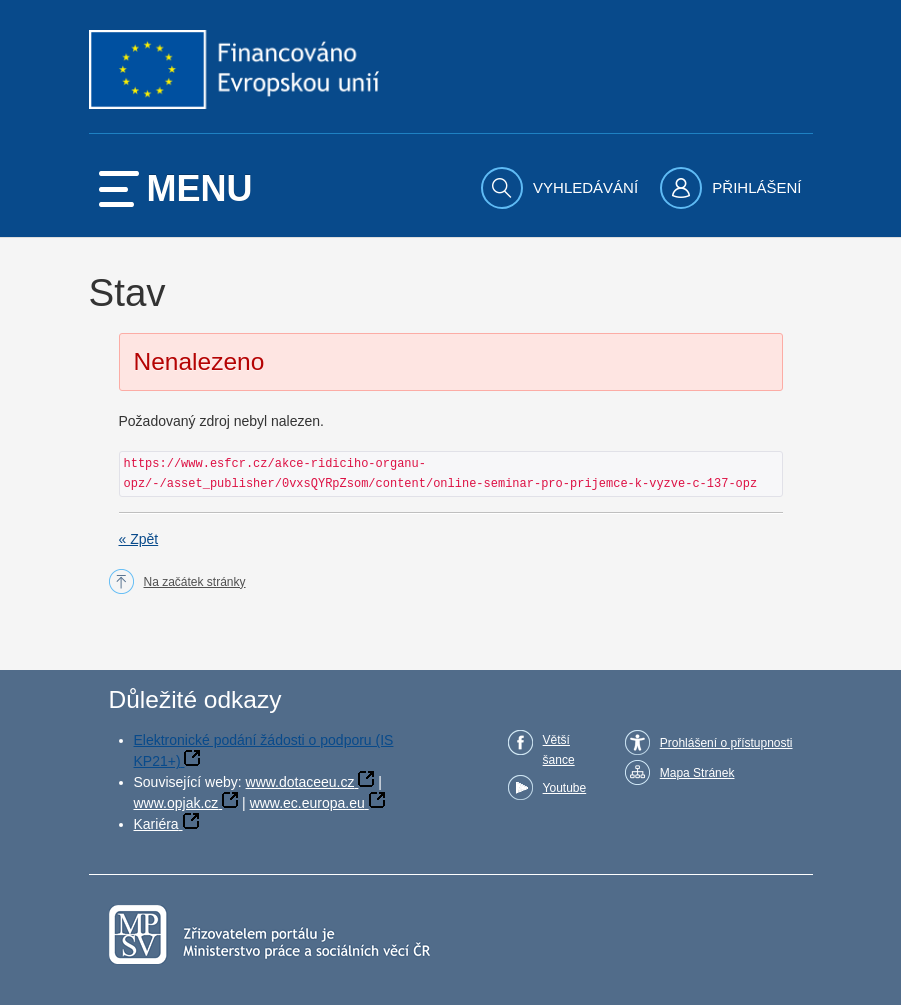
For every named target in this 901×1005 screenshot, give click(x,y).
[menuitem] (562, 188)
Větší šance (559, 750)
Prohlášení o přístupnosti (726, 743)
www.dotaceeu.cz (300, 782)
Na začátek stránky (195, 582)
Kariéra (156, 824)
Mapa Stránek (697, 773)
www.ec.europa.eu (307, 803)
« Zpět (139, 539)
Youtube (565, 788)
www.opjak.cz (176, 803)
